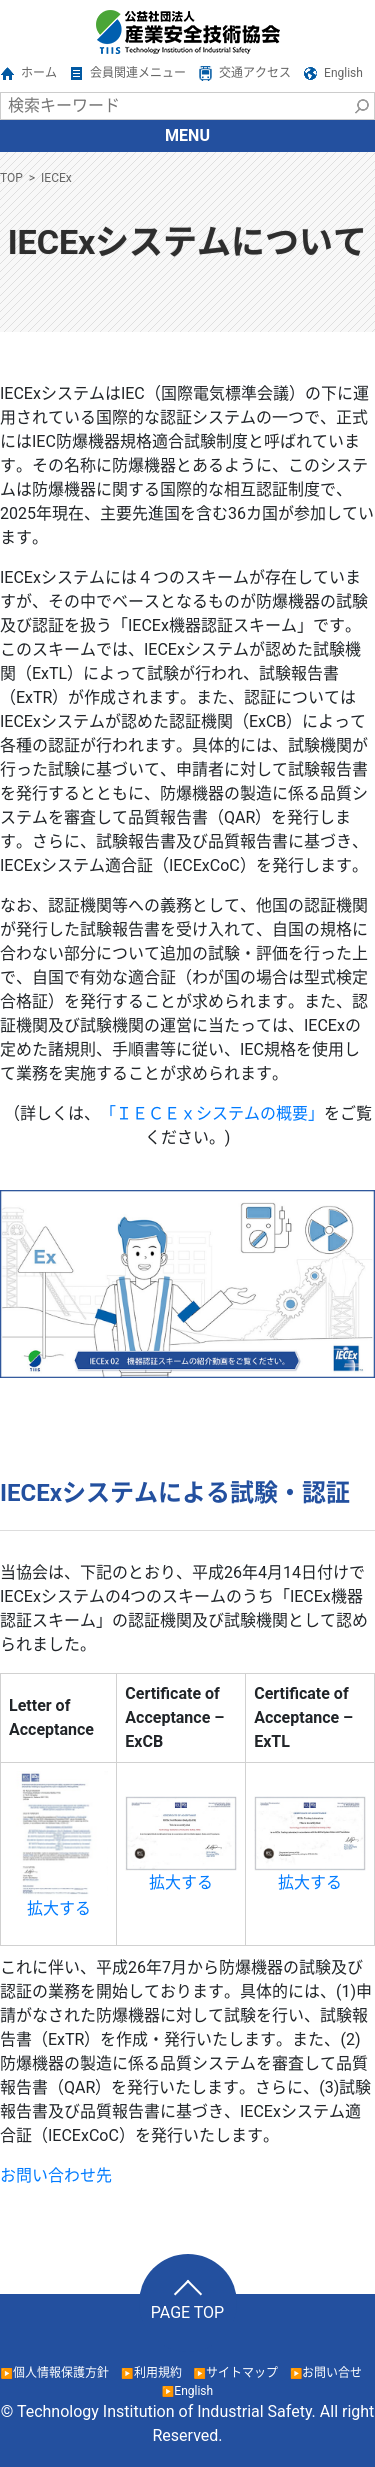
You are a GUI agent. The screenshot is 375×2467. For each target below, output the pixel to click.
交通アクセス (255, 73)
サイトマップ (242, 2373)
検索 (361, 106)
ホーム (39, 73)
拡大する (59, 1908)
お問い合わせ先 (56, 2175)
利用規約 (158, 2373)
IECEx (56, 178)
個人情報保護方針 (61, 2373)
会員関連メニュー (138, 73)
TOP (11, 178)
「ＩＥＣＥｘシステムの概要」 (212, 1113)
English (343, 73)
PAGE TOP (187, 2312)
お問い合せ (332, 2373)
